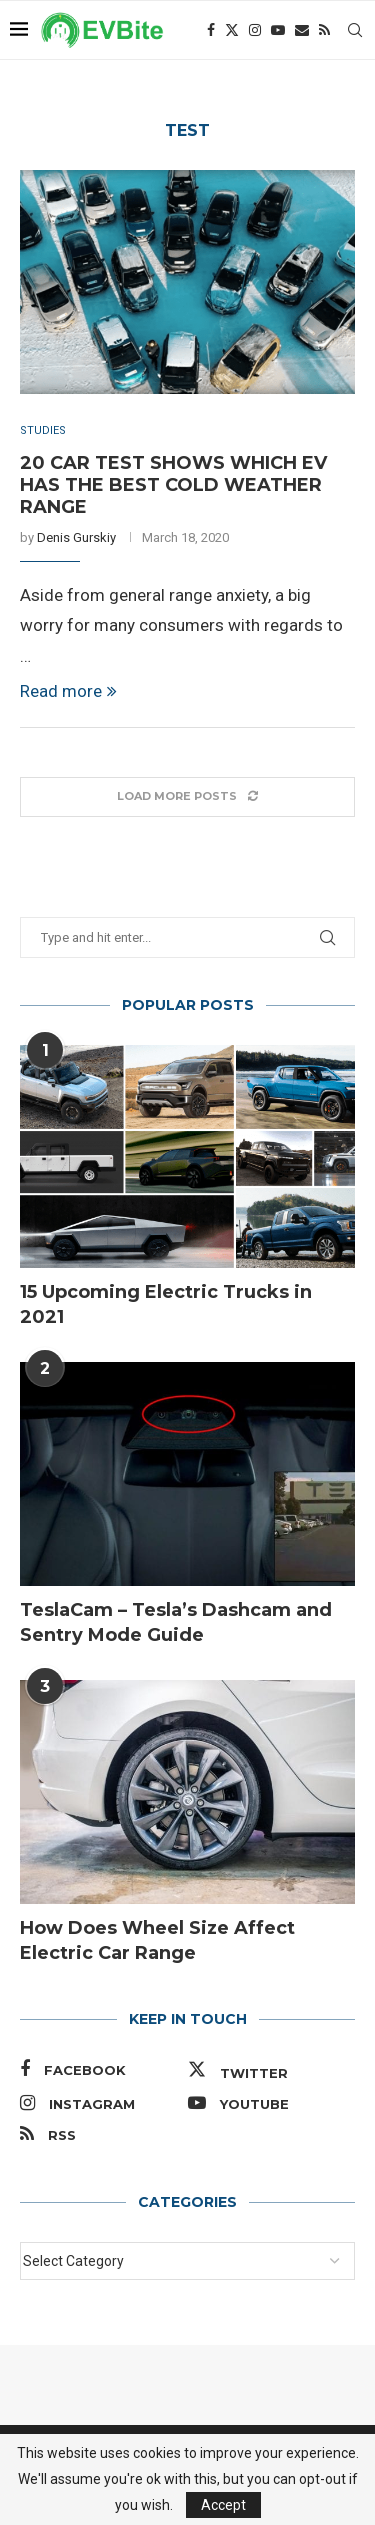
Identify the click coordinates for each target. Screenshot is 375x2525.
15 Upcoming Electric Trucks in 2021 (166, 1304)
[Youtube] (278, 30)
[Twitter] (232, 30)
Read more (68, 691)
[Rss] (324, 30)
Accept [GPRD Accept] (223, 2505)
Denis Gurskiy (76, 537)
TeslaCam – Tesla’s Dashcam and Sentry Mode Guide (176, 1622)
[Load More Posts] (187, 796)
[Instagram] (255, 30)
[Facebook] (211, 30)
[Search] (355, 30)
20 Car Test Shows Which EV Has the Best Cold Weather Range (173, 485)
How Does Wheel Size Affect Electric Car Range (157, 1940)
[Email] (302, 30)
